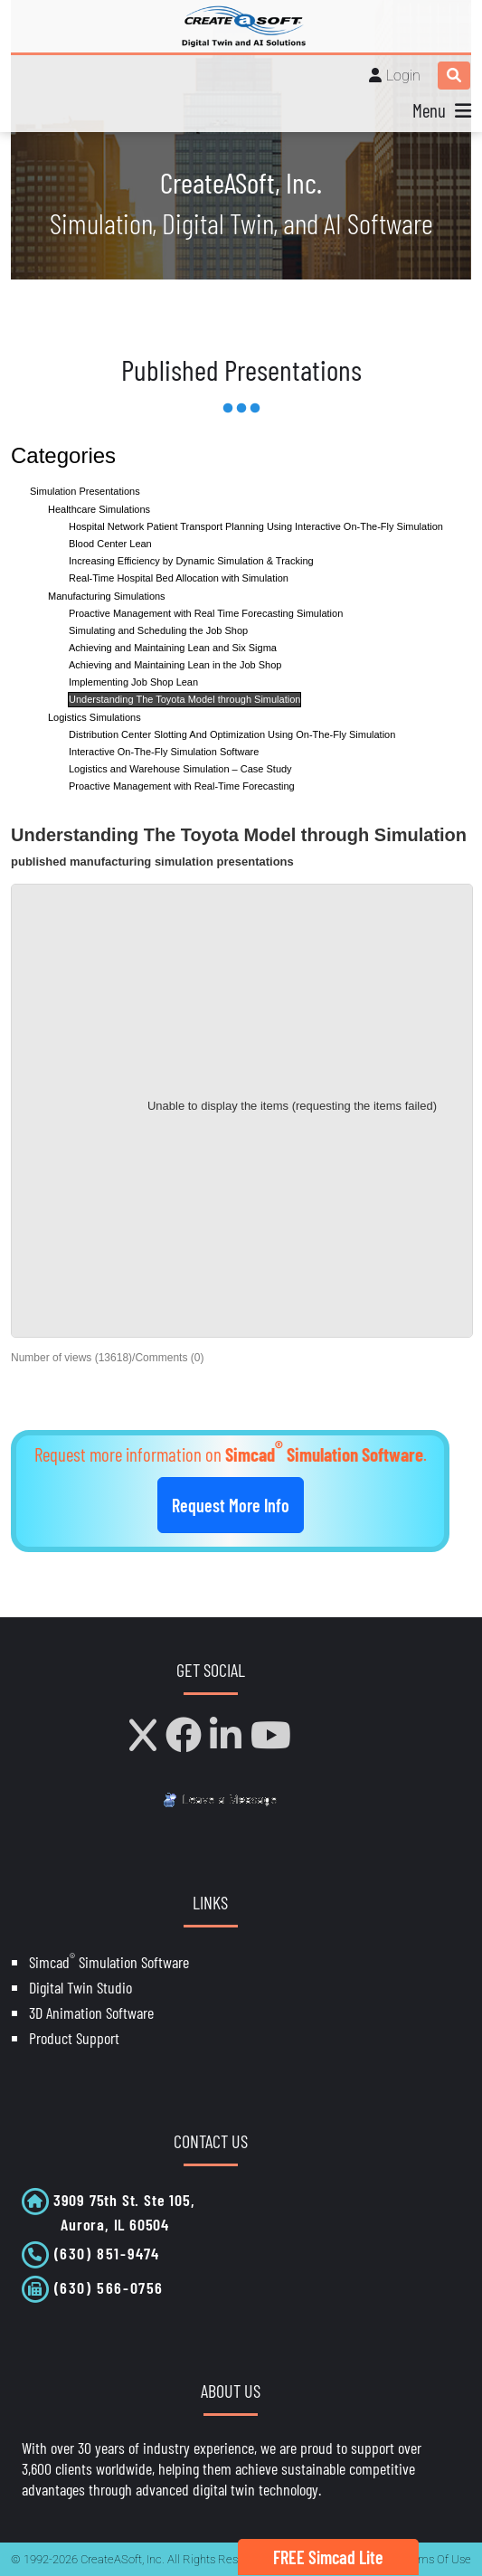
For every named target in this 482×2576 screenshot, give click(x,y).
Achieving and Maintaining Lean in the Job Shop (175, 664)
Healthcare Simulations (99, 509)
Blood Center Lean (110, 543)
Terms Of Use (436, 2559)
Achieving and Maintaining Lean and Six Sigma (173, 647)
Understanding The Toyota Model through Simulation (184, 699)
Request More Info (230, 1505)
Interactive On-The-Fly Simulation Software (164, 751)
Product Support (74, 2038)
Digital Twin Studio (80, 1987)
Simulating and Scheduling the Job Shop (158, 630)
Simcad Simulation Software (109, 1962)
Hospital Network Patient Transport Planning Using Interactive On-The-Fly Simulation (256, 526)
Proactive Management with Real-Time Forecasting (182, 786)
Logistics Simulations (94, 717)
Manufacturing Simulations (106, 596)
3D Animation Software (91, 2012)
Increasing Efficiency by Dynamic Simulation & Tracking (191, 560)
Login (403, 75)
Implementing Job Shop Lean (133, 682)
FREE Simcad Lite (328, 2557)
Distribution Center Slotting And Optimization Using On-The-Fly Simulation (232, 734)
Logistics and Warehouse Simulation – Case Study (180, 768)
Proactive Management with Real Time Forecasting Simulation (206, 613)
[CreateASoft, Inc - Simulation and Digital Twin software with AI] (241, 26)
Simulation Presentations (85, 491)
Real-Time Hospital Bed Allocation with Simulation (178, 578)
